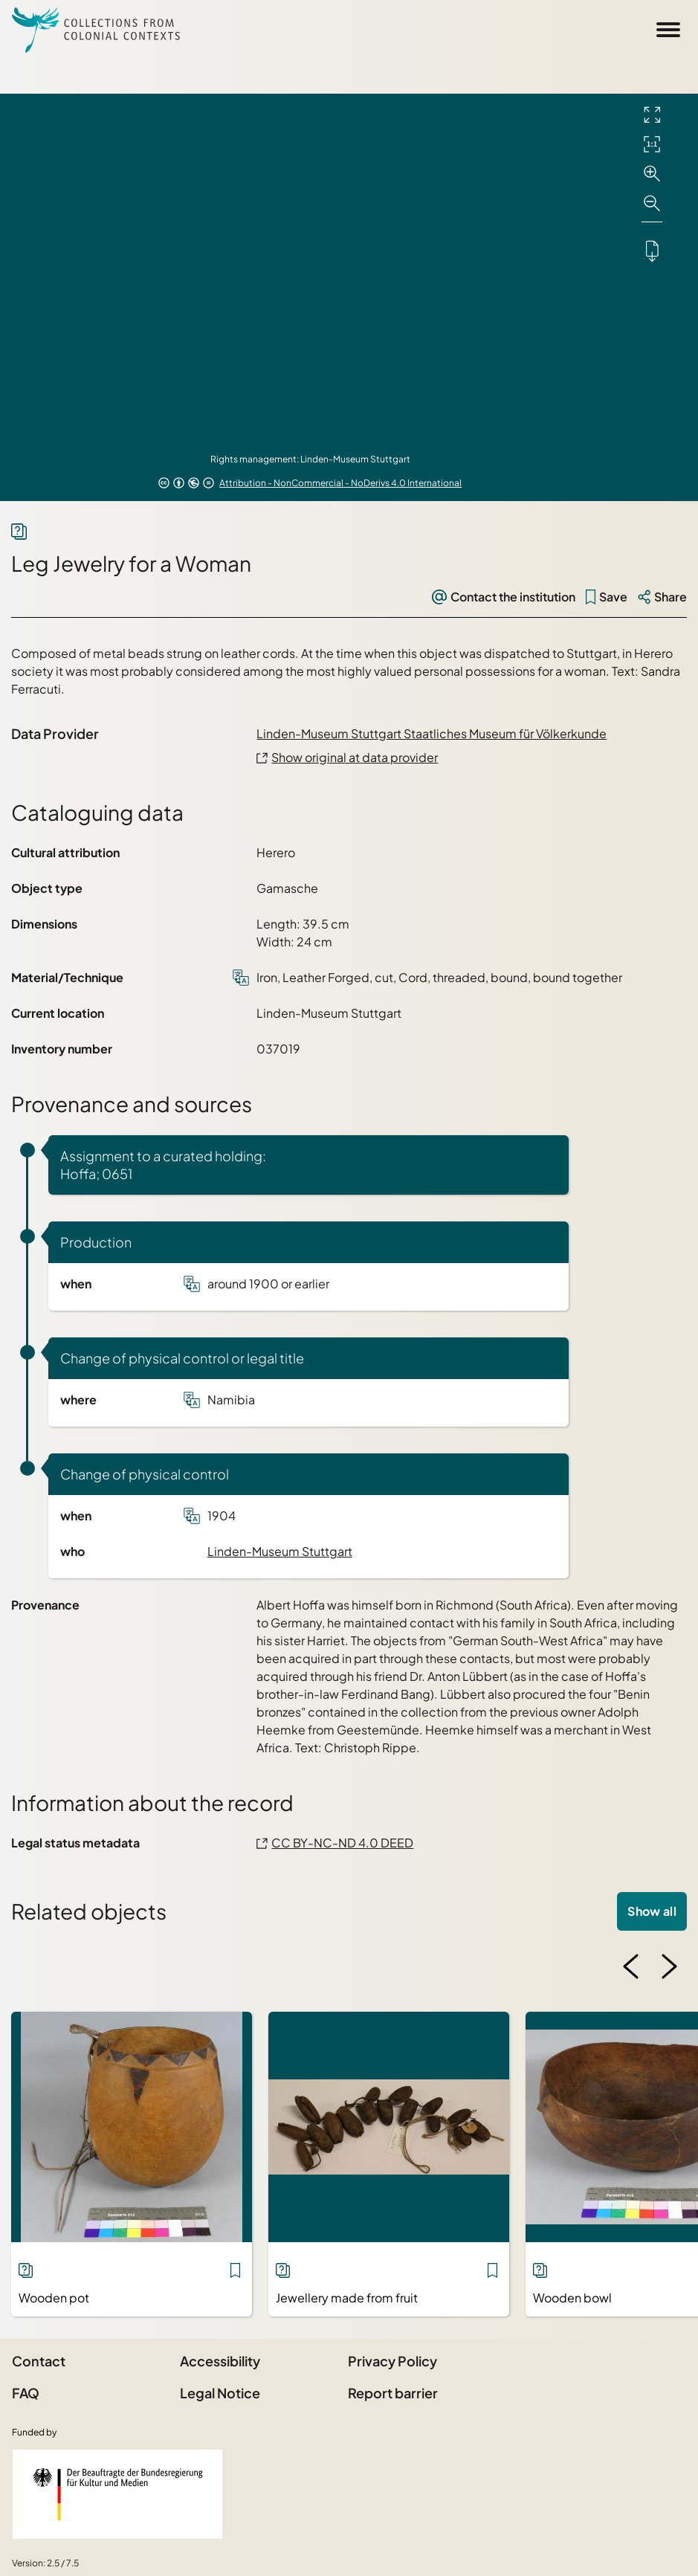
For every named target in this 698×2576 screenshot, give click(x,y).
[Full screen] (652, 114)
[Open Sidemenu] (668, 30)
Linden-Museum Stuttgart (279, 1551)
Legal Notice (220, 2392)
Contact (38, 2360)
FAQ (25, 2392)
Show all (651, 1911)
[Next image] (669, 1966)
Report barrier (393, 2392)
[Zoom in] (652, 174)
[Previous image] (631, 1966)
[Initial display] (652, 144)
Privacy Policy (392, 2360)
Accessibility (220, 2360)
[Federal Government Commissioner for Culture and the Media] (117, 2494)
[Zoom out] (652, 204)
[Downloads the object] (652, 250)
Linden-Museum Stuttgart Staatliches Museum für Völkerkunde (431, 733)
